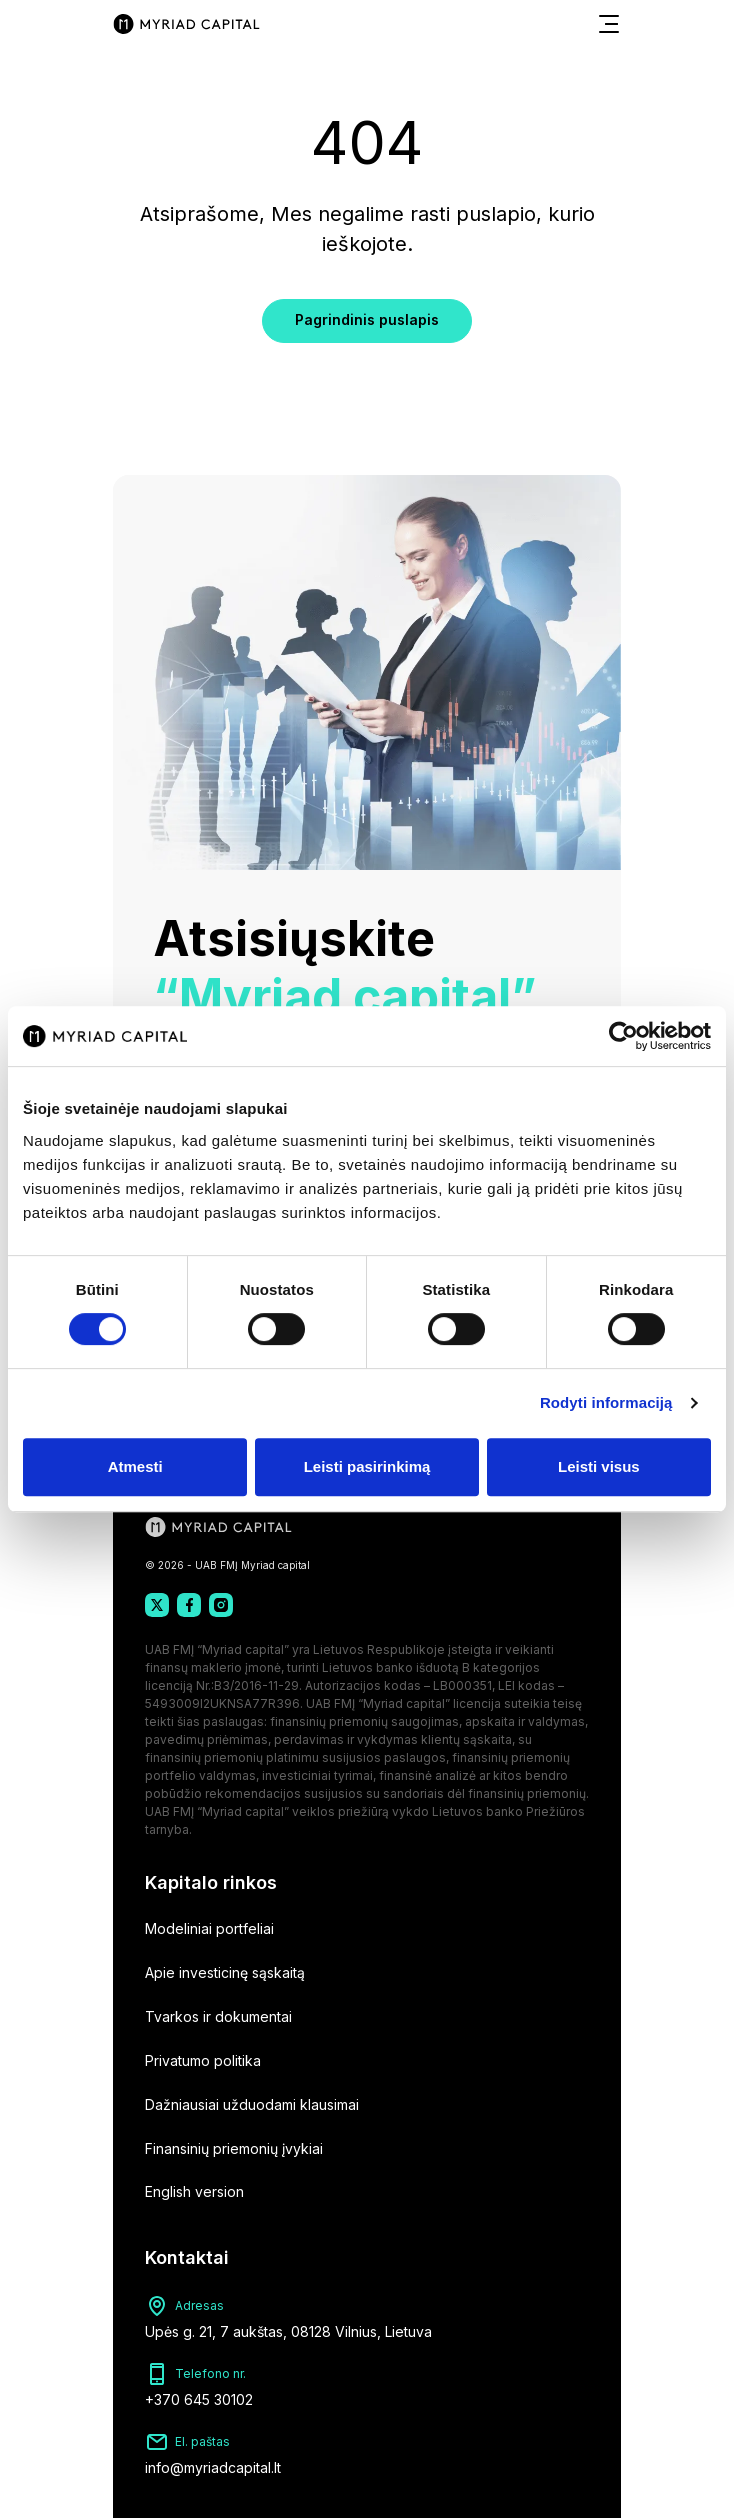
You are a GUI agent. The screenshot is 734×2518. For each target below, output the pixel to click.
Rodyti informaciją (606, 1402)
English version (194, 2191)
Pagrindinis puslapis (367, 319)
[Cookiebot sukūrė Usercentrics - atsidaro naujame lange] (623, 1036)
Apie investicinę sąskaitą (225, 1972)
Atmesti (135, 1466)
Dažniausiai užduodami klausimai (252, 2104)
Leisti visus (599, 1466)
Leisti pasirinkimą (367, 1466)
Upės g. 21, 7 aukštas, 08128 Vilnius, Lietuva (288, 2331)
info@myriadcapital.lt (213, 2467)
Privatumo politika (203, 2060)
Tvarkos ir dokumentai (218, 2016)
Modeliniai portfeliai (209, 1928)
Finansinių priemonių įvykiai (234, 2148)
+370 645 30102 (199, 2399)
